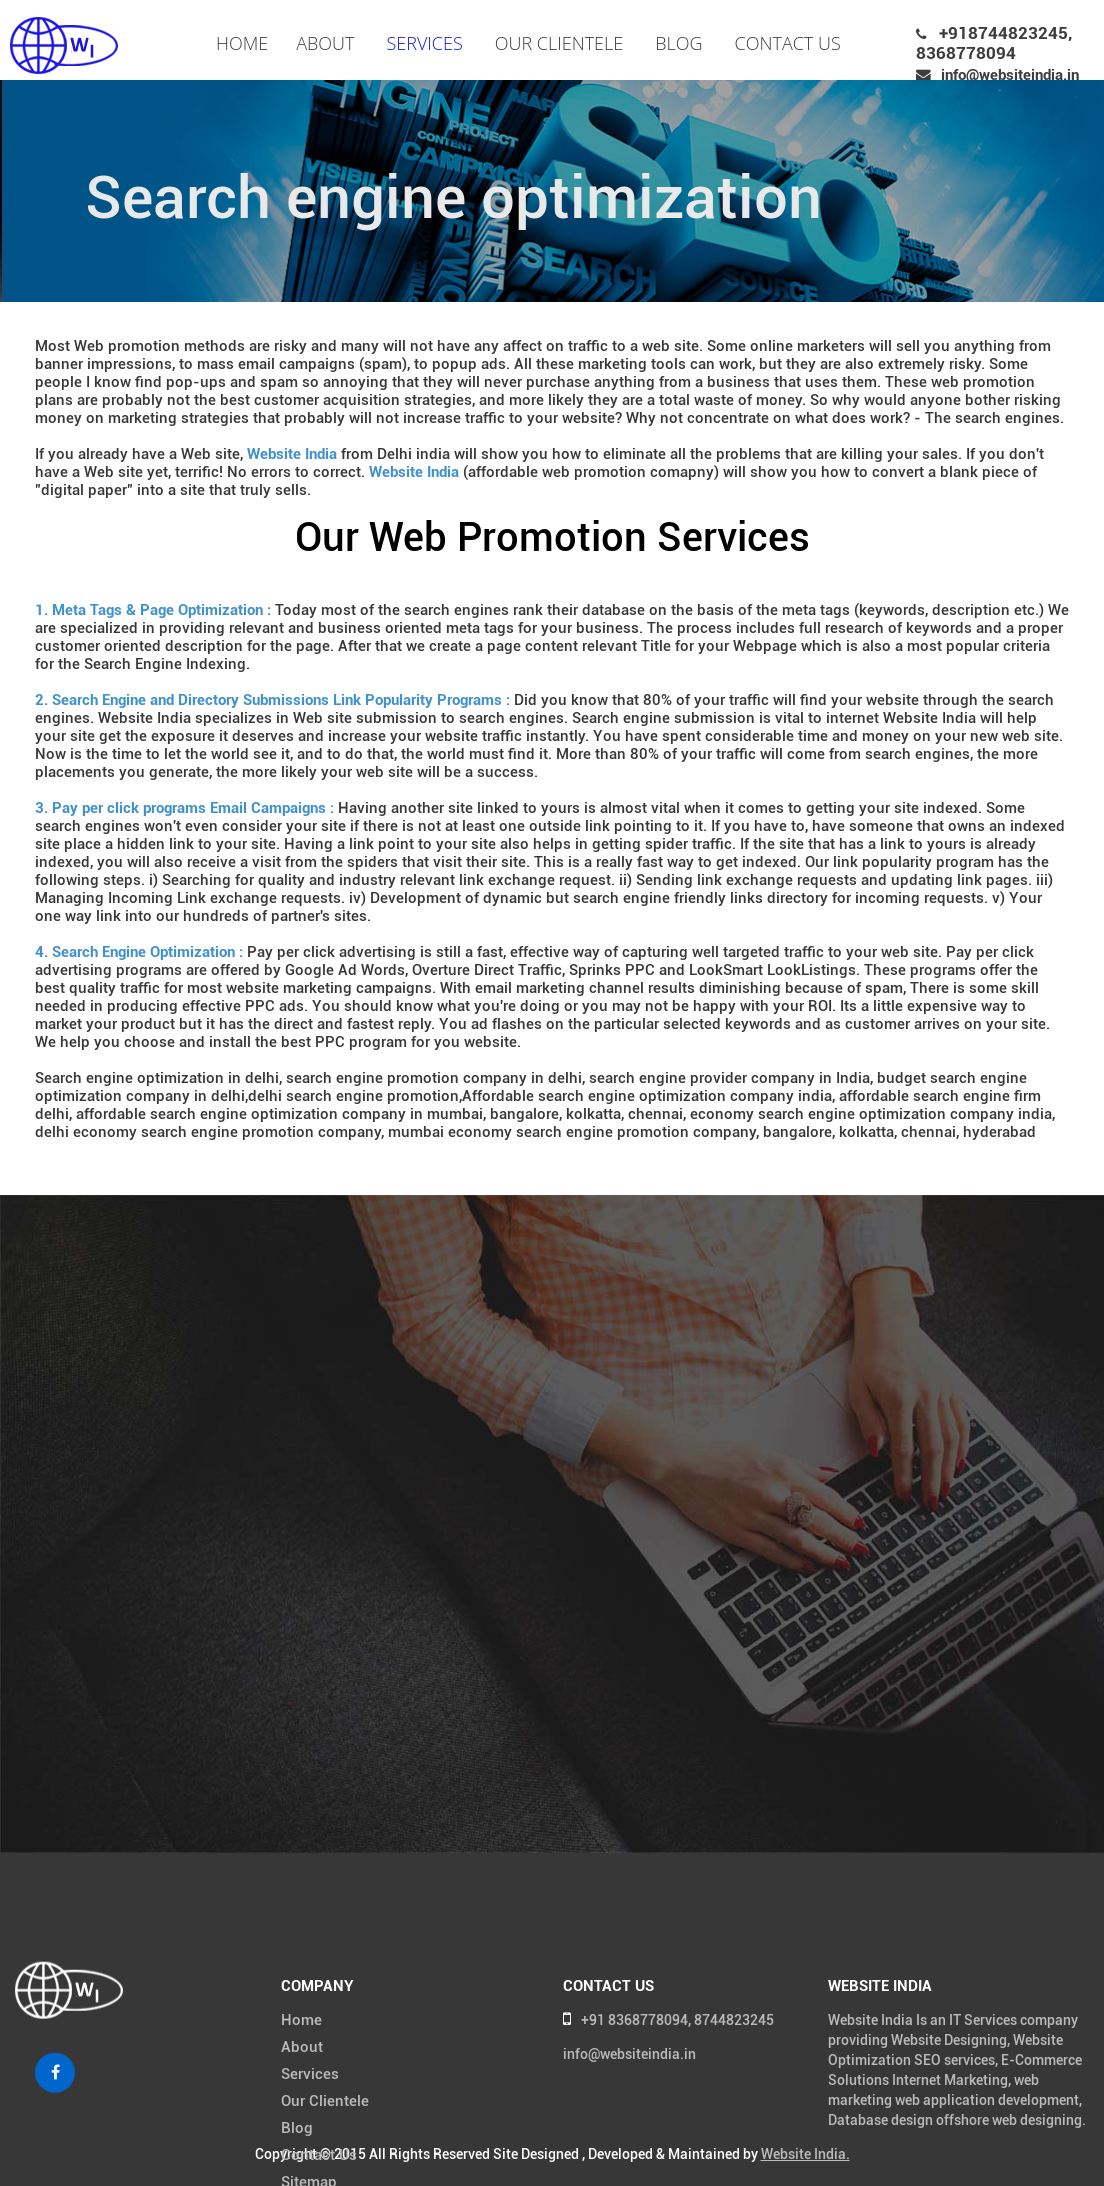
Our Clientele (559, 43)
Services (424, 43)
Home (242, 43)
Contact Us (788, 43)
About (325, 43)
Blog (678, 43)
